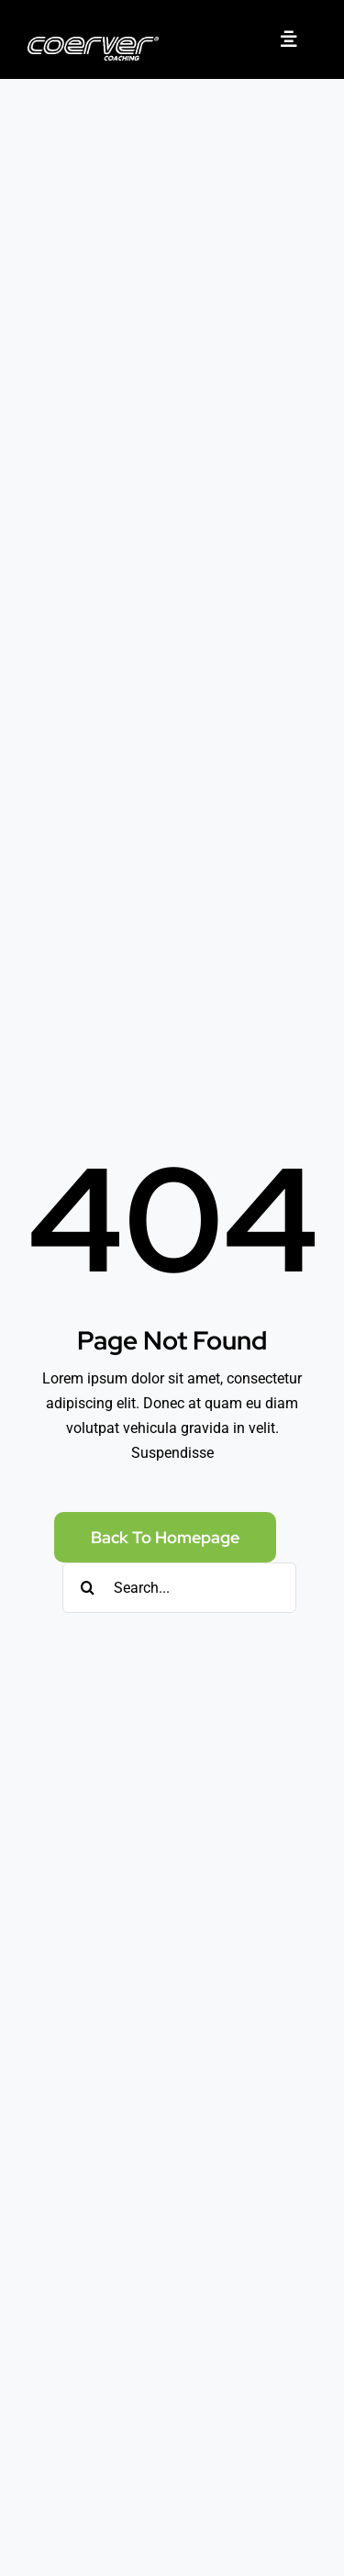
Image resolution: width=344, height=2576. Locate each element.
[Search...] (179, 1587)
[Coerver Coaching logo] (93, 43)
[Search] (87, 1587)
